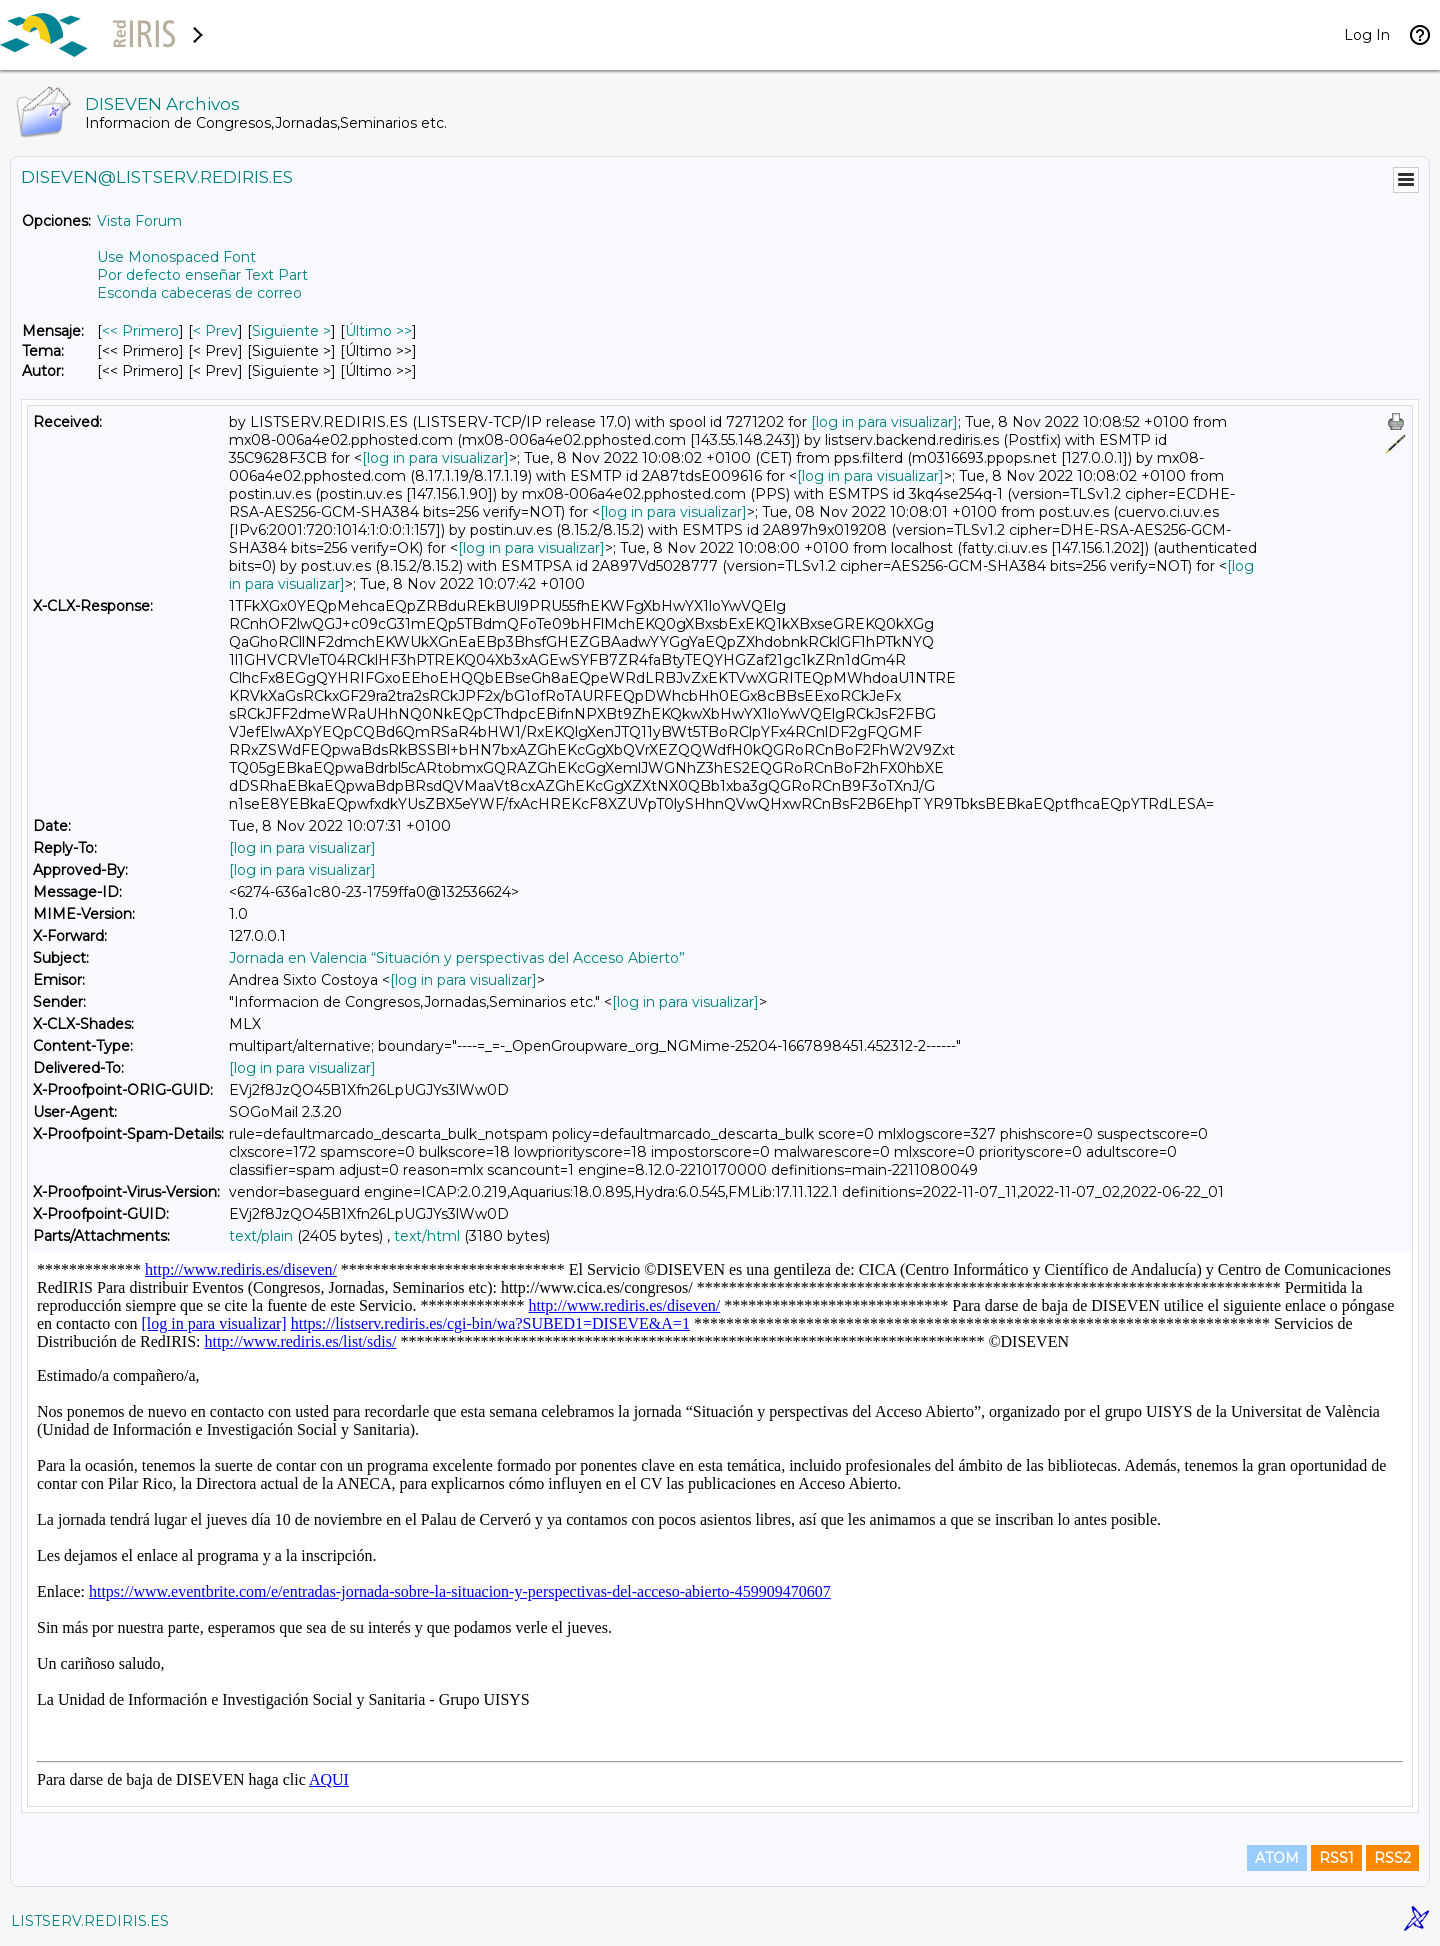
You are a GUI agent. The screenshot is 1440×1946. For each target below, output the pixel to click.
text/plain (261, 1236)
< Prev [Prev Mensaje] (215, 331)
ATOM (1277, 1858)
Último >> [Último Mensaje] (378, 331)
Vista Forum (139, 221)
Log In (1367, 35)
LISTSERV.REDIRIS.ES (90, 1921)
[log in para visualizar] (884, 422)
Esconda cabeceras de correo (199, 293)
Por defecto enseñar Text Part (202, 275)
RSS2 (1392, 1858)
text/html (427, 1236)
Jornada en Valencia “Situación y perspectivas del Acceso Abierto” (457, 958)
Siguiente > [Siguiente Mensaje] (291, 331)
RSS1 (1336, 1858)
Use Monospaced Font (176, 257)
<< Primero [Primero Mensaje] (140, 331)
